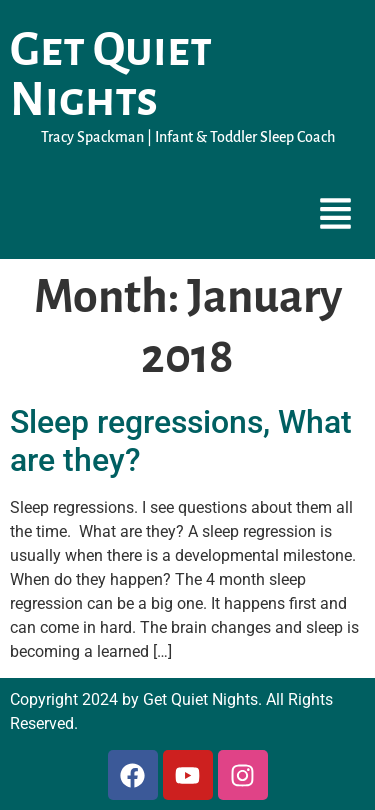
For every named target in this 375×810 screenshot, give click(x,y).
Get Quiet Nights (111, 75)
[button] (336, 216)
